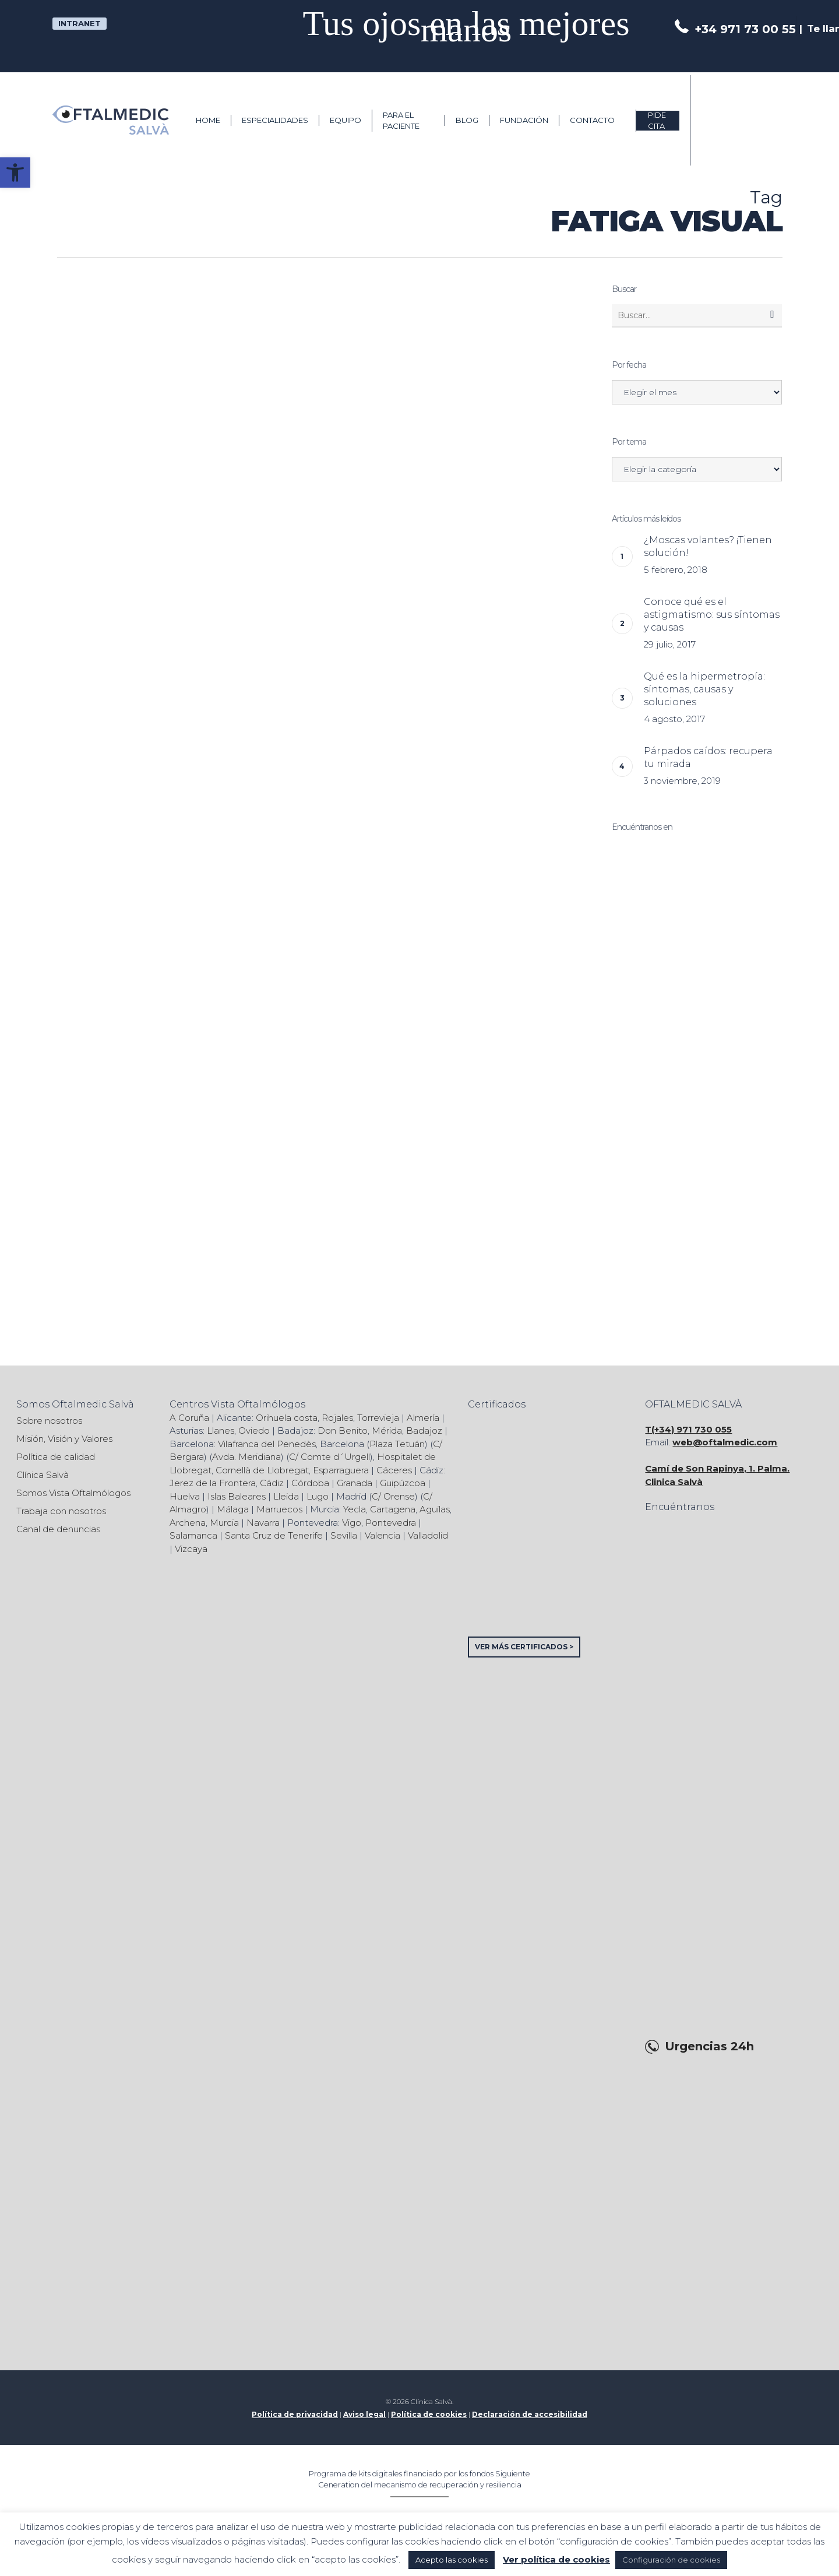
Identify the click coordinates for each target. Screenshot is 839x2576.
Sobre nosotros (49, 1420)
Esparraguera (341, 1470)
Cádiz (272, 1482)
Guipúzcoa (402, 1482)
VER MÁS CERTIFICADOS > (524, 1646)
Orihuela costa (287, 1417)
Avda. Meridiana (246, 1456)
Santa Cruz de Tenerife (274, 1535)
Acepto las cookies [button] (451, 2559)
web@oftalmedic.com (724, 1442)
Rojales (337, 1417)
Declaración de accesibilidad (529, 2414)
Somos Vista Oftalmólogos (73, 1492)
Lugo (317, 1496)
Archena (188, 1522)
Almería (423, 1417)
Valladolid (428, 1535)
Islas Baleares (236, 1496)
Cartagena (392, 1509)
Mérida (387, 1430)
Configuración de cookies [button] (671, 2559)
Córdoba (310, 1482)
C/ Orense (393, 1496)
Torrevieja (378, 1417)
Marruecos (279, 1509)
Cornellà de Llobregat (262, 1470)
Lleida (286, 1496)
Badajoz (424, 1430)
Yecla (354, 1509)
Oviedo (254, 1430)
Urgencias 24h (709, 2046)
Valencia (382, 1535)
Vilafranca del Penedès (267, 1443)
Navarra (263, 1522)
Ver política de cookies (556, 2559)
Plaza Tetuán (397, 1443)
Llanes (220, 1430)
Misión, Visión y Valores (64, 1438)
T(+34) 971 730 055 (688, 1429)
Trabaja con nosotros (61, 1510)
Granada (354, 1482)
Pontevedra (390, 1522)
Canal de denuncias (58, 1529)
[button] (15, 172)
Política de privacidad (295, 2414)
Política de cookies (429, 2414)
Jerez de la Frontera (213, 1482)
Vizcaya (191, 1548)
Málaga (233, 1509)
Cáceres (394, 1470)
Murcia (224, 1522)
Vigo (351, 1522)
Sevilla (343, 1535)
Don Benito (343, 1430)
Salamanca (193, 1535)
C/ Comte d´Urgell (329, 1456)
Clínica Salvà (42, 1474)
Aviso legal (364, 2414)
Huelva (185, 1496)
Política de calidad (55, 1456)
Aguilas (435, 1509)
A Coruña (189, 1417)
